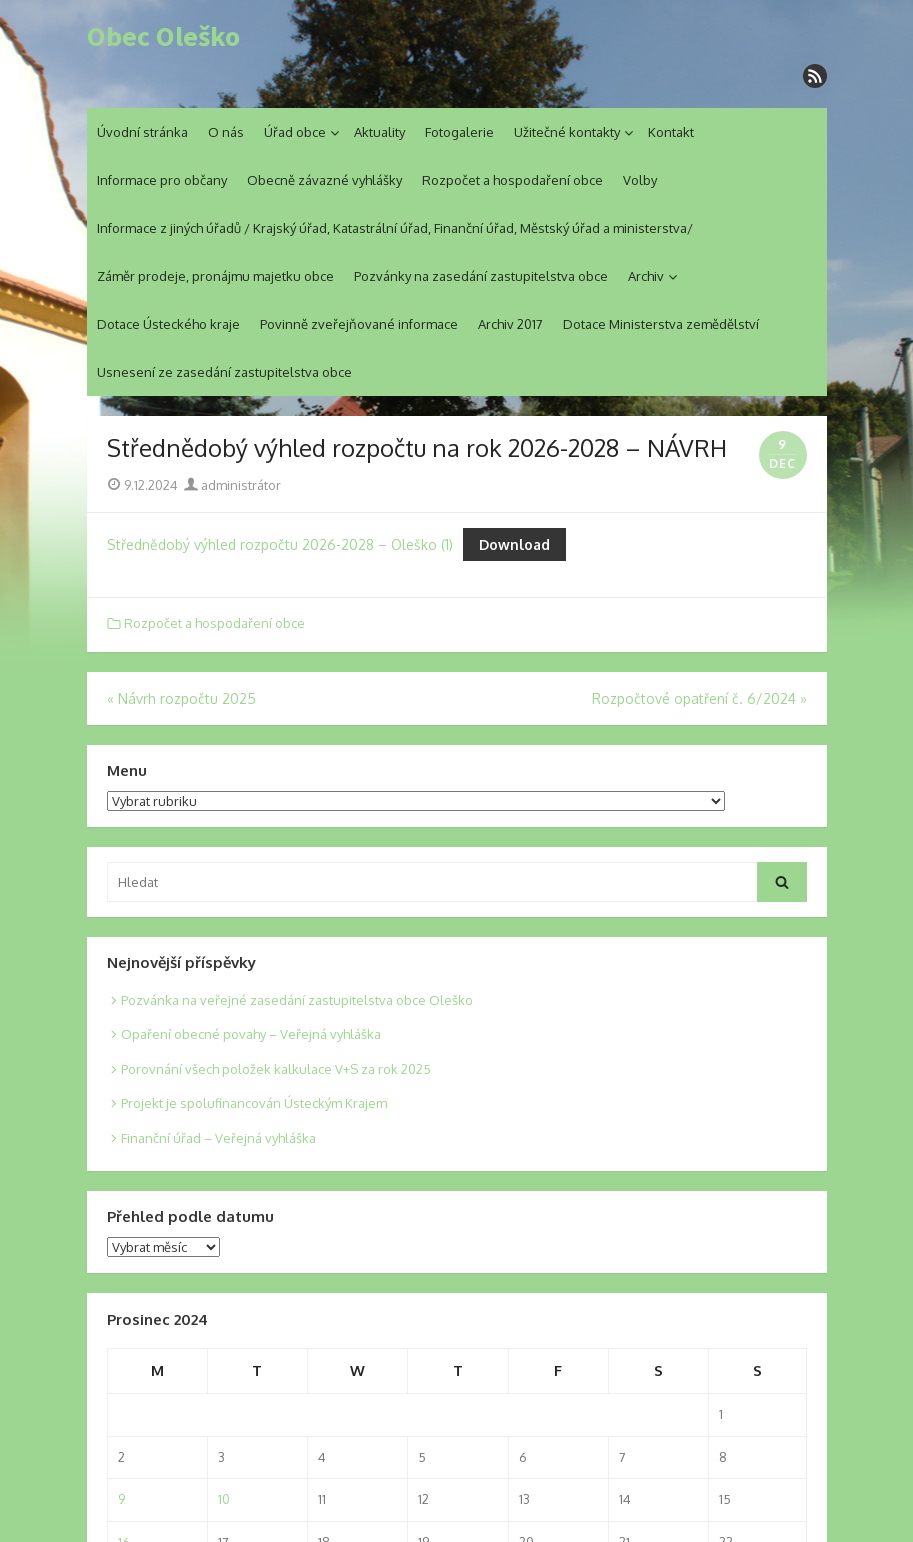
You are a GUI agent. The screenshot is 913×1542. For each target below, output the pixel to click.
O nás (226, 132)
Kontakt (671, 132)
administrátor (232, 485)
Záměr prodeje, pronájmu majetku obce (215, 276)
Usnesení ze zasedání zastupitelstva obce (224, 372)
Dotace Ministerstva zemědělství (661, 324)
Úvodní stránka (142, 132)
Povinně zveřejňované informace (359, 324)
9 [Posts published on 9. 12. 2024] (121, 1499)
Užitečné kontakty (567, 132)
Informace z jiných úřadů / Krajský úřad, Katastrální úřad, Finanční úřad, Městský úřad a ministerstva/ (395, 228)
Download (514, 544)
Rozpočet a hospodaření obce (512, 180)
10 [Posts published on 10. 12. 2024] (224, 1499)
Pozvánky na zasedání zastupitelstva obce (481, 276)
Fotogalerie (459, 132)
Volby (640, 180)
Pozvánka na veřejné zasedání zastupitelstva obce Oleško (297, 1000)
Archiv (646, 276)
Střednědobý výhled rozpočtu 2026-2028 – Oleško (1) (280, 544)
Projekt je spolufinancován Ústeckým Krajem (254, 1103)
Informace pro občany (162, 180)
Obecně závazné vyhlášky (324, 180)
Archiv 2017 (510, 324)
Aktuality (379, 132)
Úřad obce (295, 132)
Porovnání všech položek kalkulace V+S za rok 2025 (276, 1069)
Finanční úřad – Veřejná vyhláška (218, 1138)
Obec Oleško (163, 37)
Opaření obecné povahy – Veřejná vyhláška (251, 1034)
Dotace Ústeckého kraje (168, 324)
